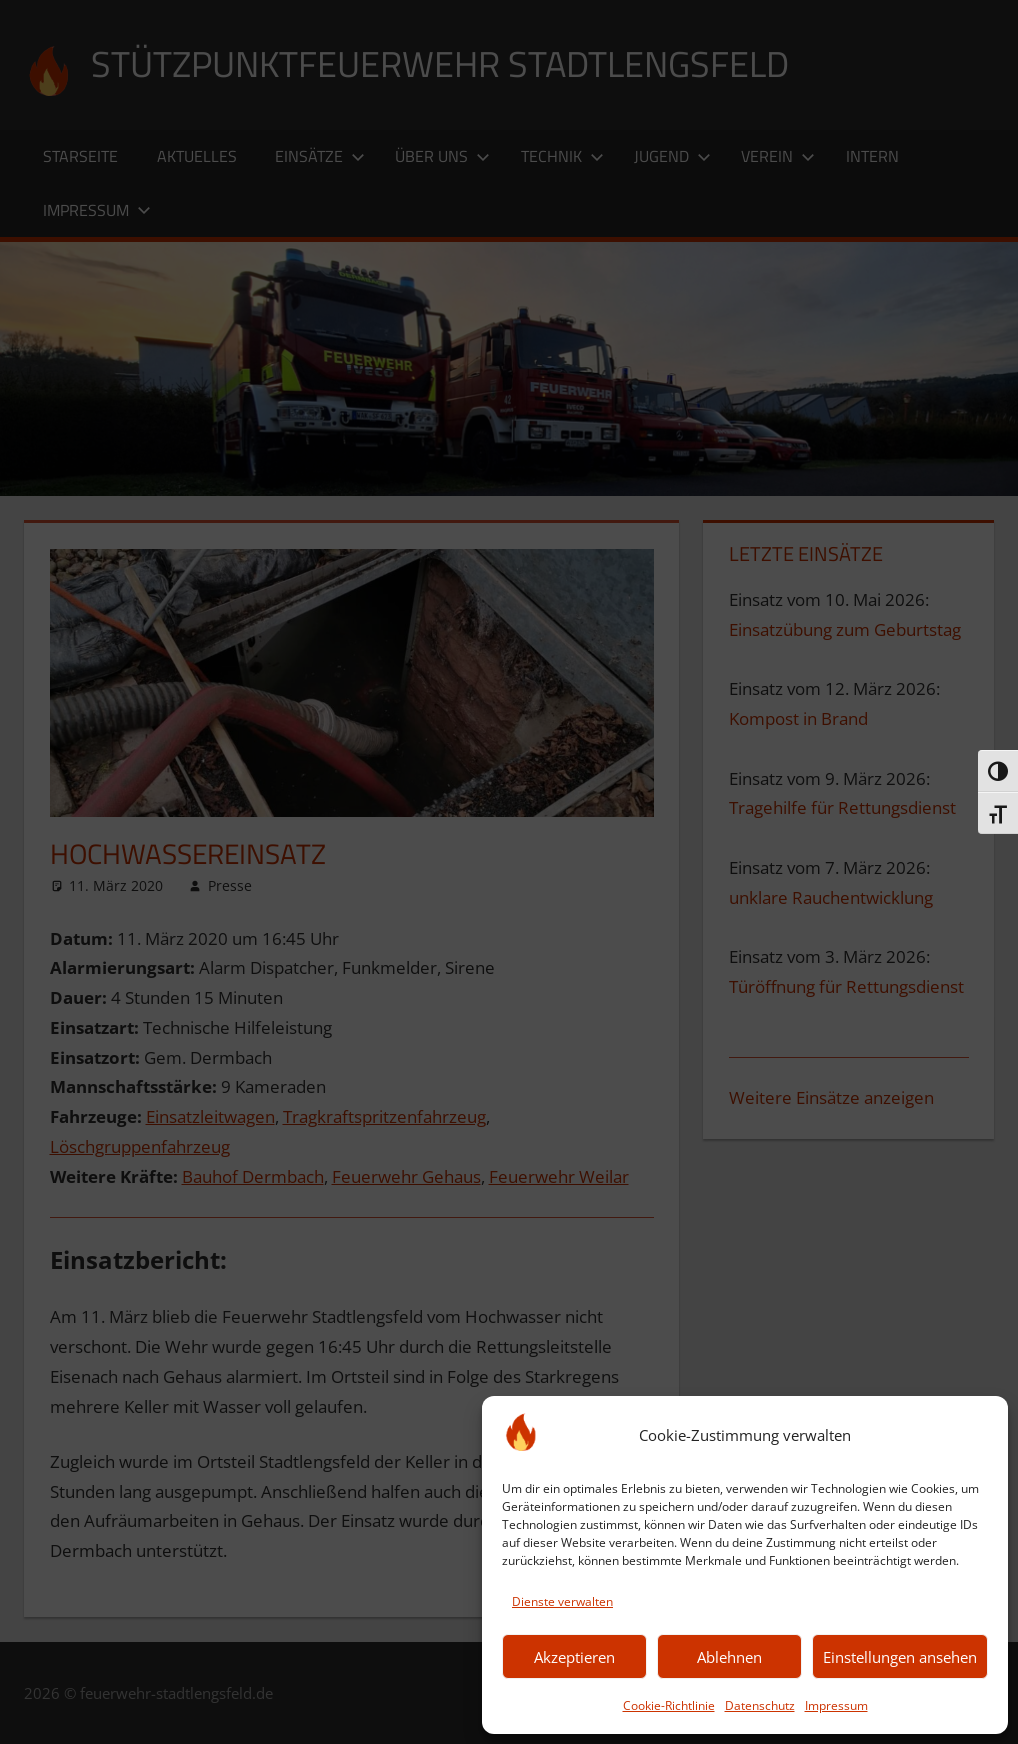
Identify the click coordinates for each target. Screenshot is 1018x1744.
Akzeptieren (574, 1657)
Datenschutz (760, 1705)
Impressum (836, 1705)
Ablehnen (729, 1657)
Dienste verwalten (562, 1601)
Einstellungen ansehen (900, 1657)
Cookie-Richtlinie (669, 1705)
